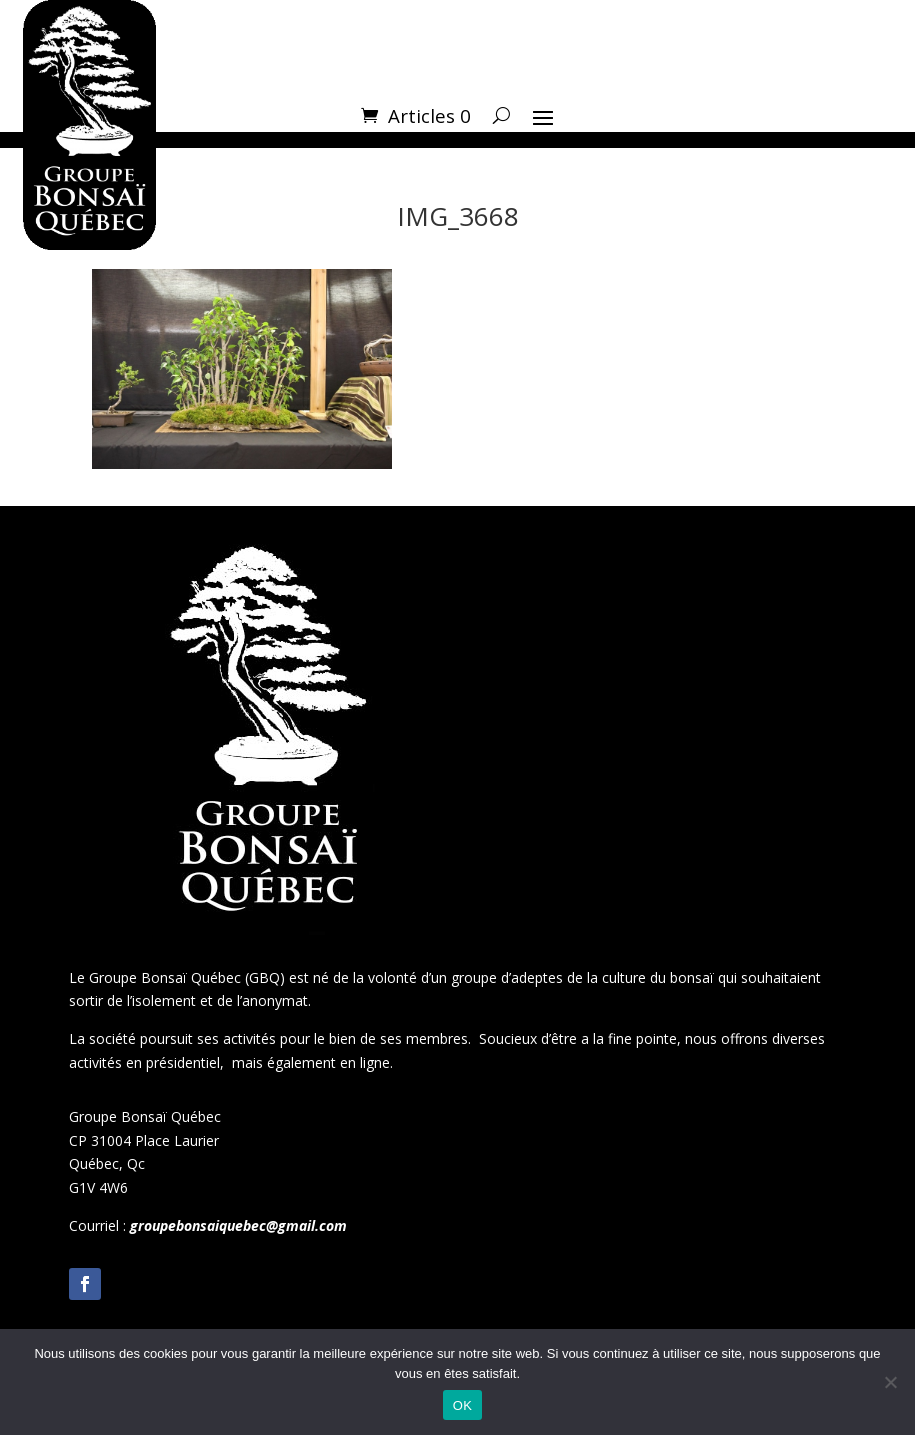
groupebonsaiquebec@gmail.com (238, 1225)
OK (462, 1405)
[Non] (890, 1382)
